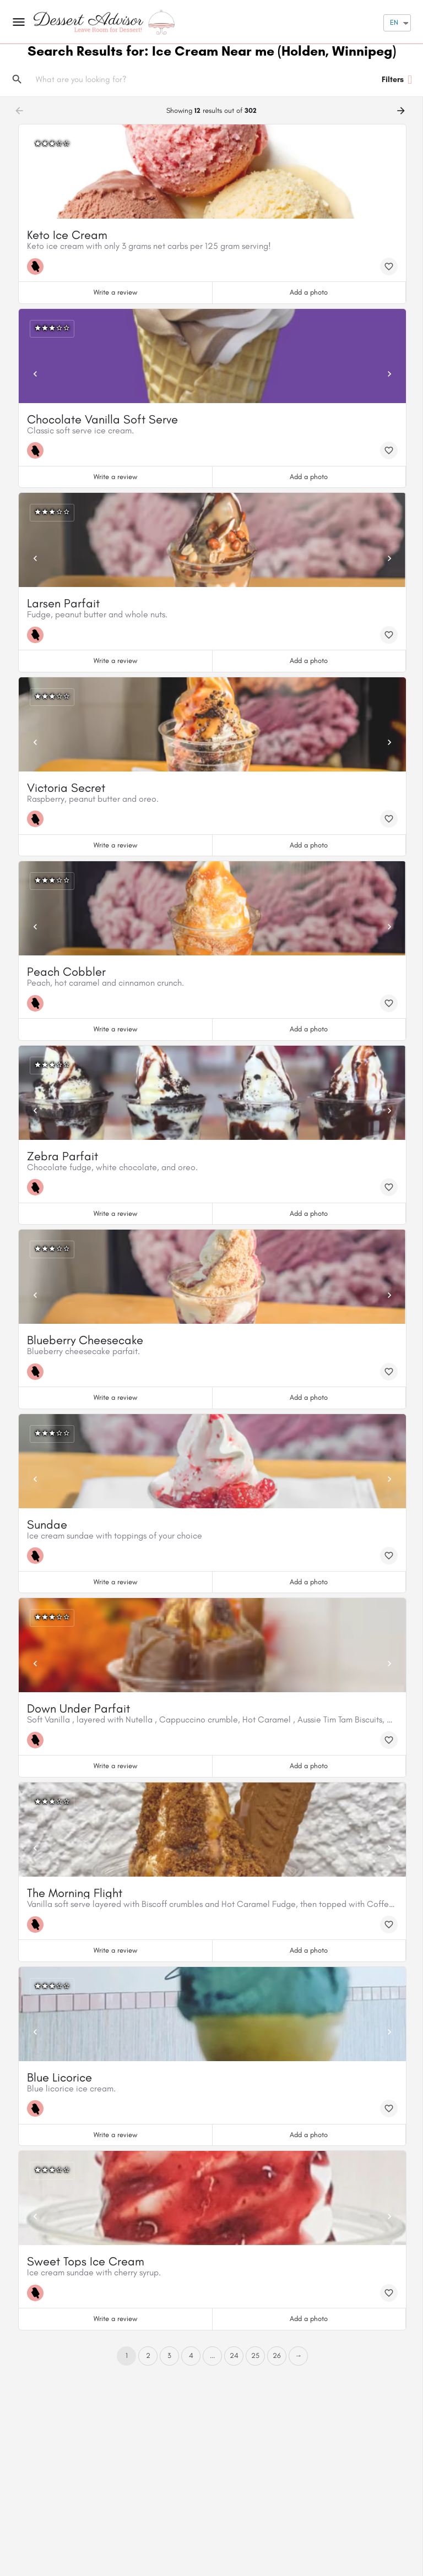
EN (394, 22)
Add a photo (309, 292)
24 (234, 2355)
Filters (397, 80)
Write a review (115, 292)
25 (255, 2355)
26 (277, 2355)
